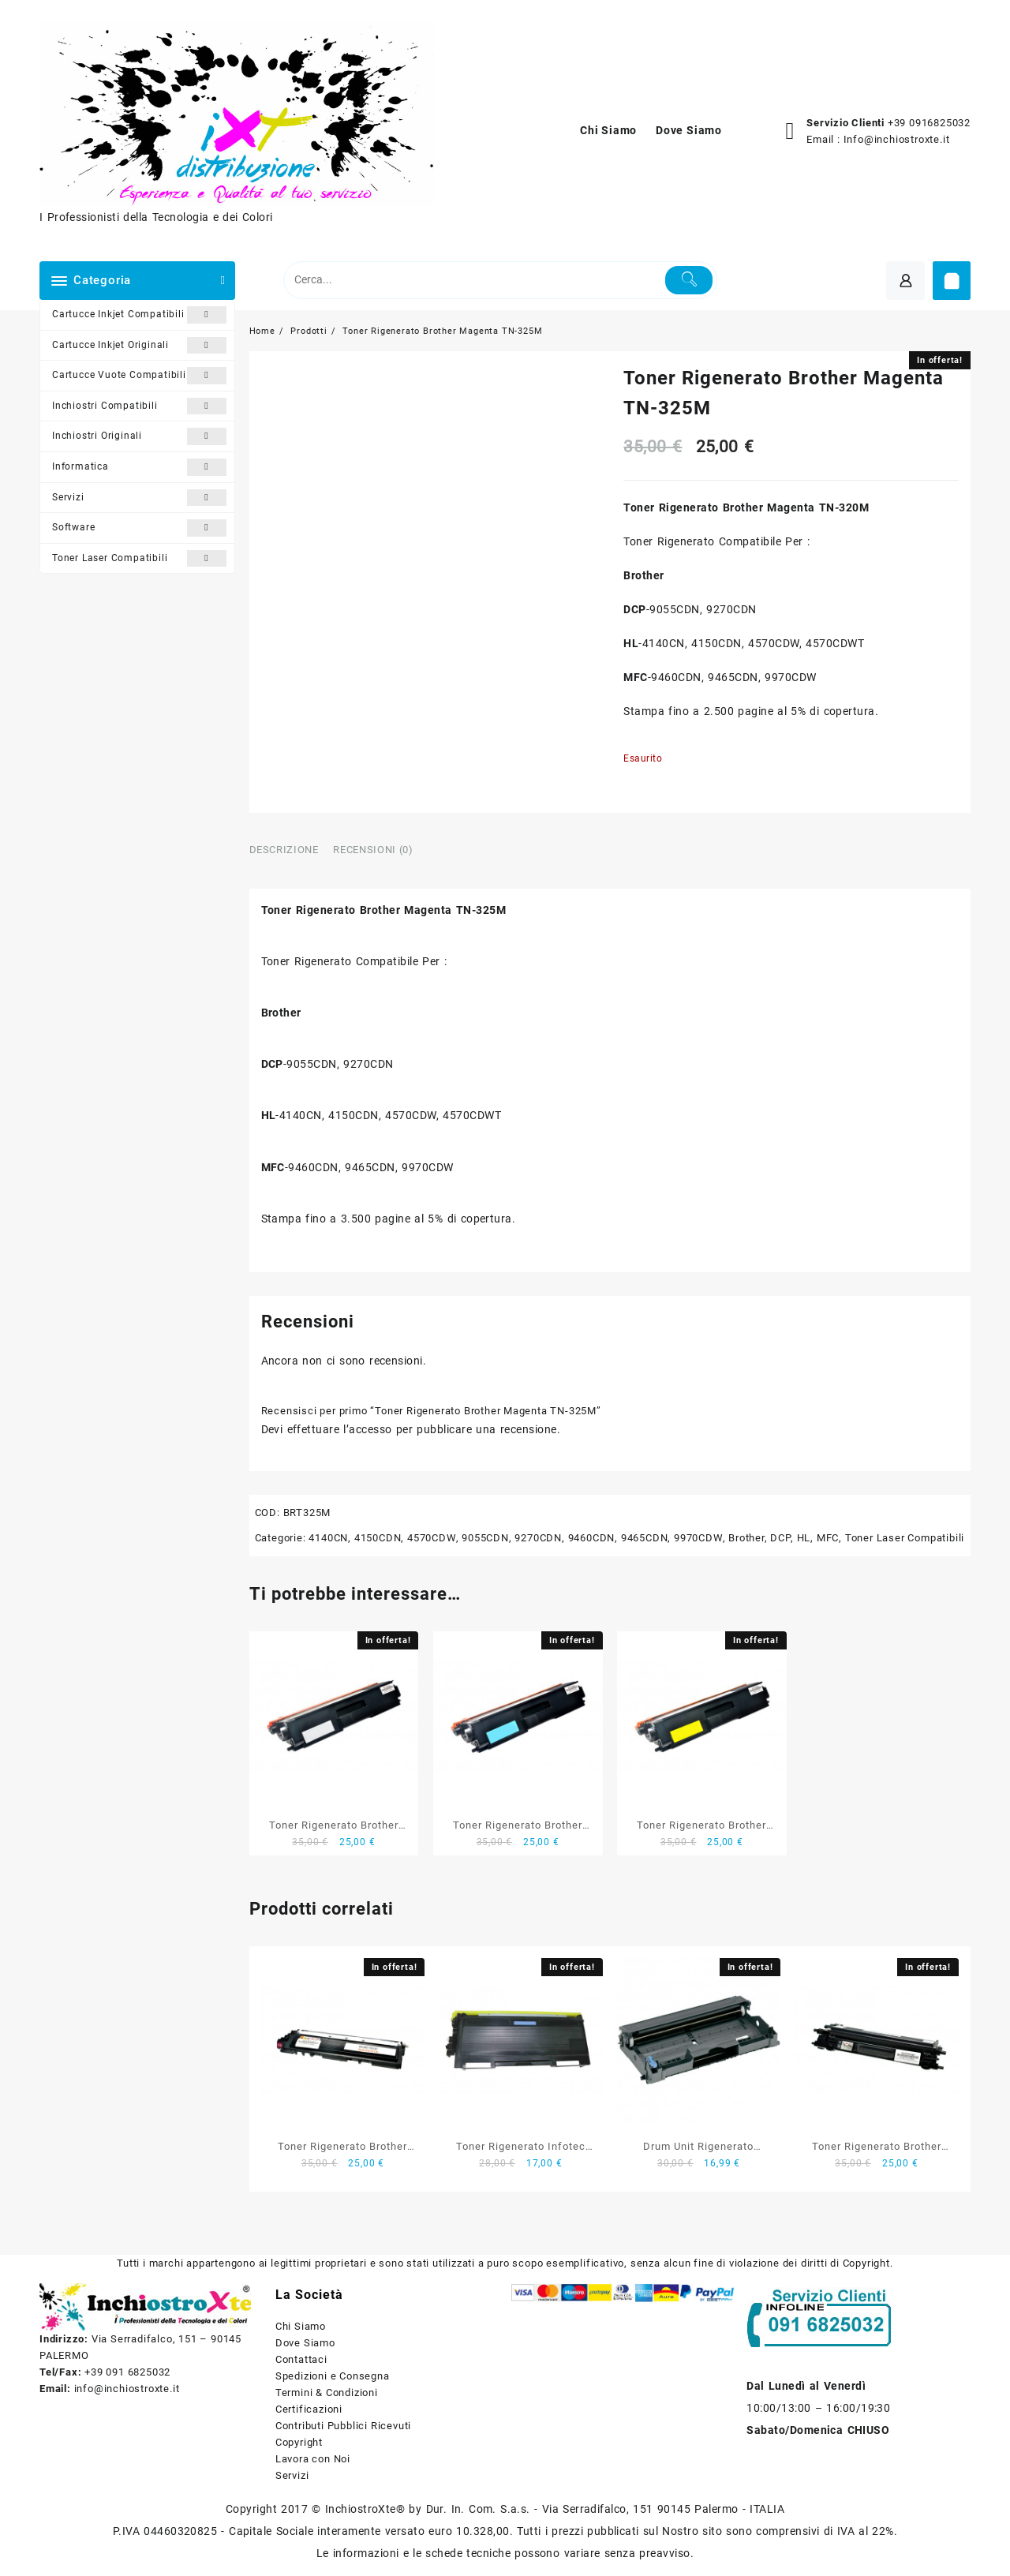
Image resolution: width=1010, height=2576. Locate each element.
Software (139, 528)
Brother (746, 1538)
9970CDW (698, 1538)
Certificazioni (308, 2409)
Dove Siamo (305, 2343)
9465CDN (644, 1538)
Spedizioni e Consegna (332, 2376)
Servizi (139, 498)
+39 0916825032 (929, 123)
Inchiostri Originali (139, 436)
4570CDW (431, 1538)
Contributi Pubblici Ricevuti (343, 2426)
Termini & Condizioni (326, 2392)
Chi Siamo (300, 2326)
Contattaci (301, 2359)
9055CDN (485, 1538)
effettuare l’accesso (339, 1429)
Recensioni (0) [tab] (373, 850)
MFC (828, 1538)
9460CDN (591, 1538)
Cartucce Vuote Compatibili (139, 375)
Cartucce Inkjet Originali (139, 345)
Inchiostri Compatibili (139, 406)
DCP (780, 1538)
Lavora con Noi (312, 2459)
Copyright (299, 2442)
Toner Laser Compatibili (139, 558)
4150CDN (378, 1538)
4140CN (328, 1538)
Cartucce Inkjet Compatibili (139, 315)
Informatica (139, 467)
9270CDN (538, 1538)
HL (804, 1538)
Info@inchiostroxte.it (897, 139)
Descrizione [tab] (284, 850)
